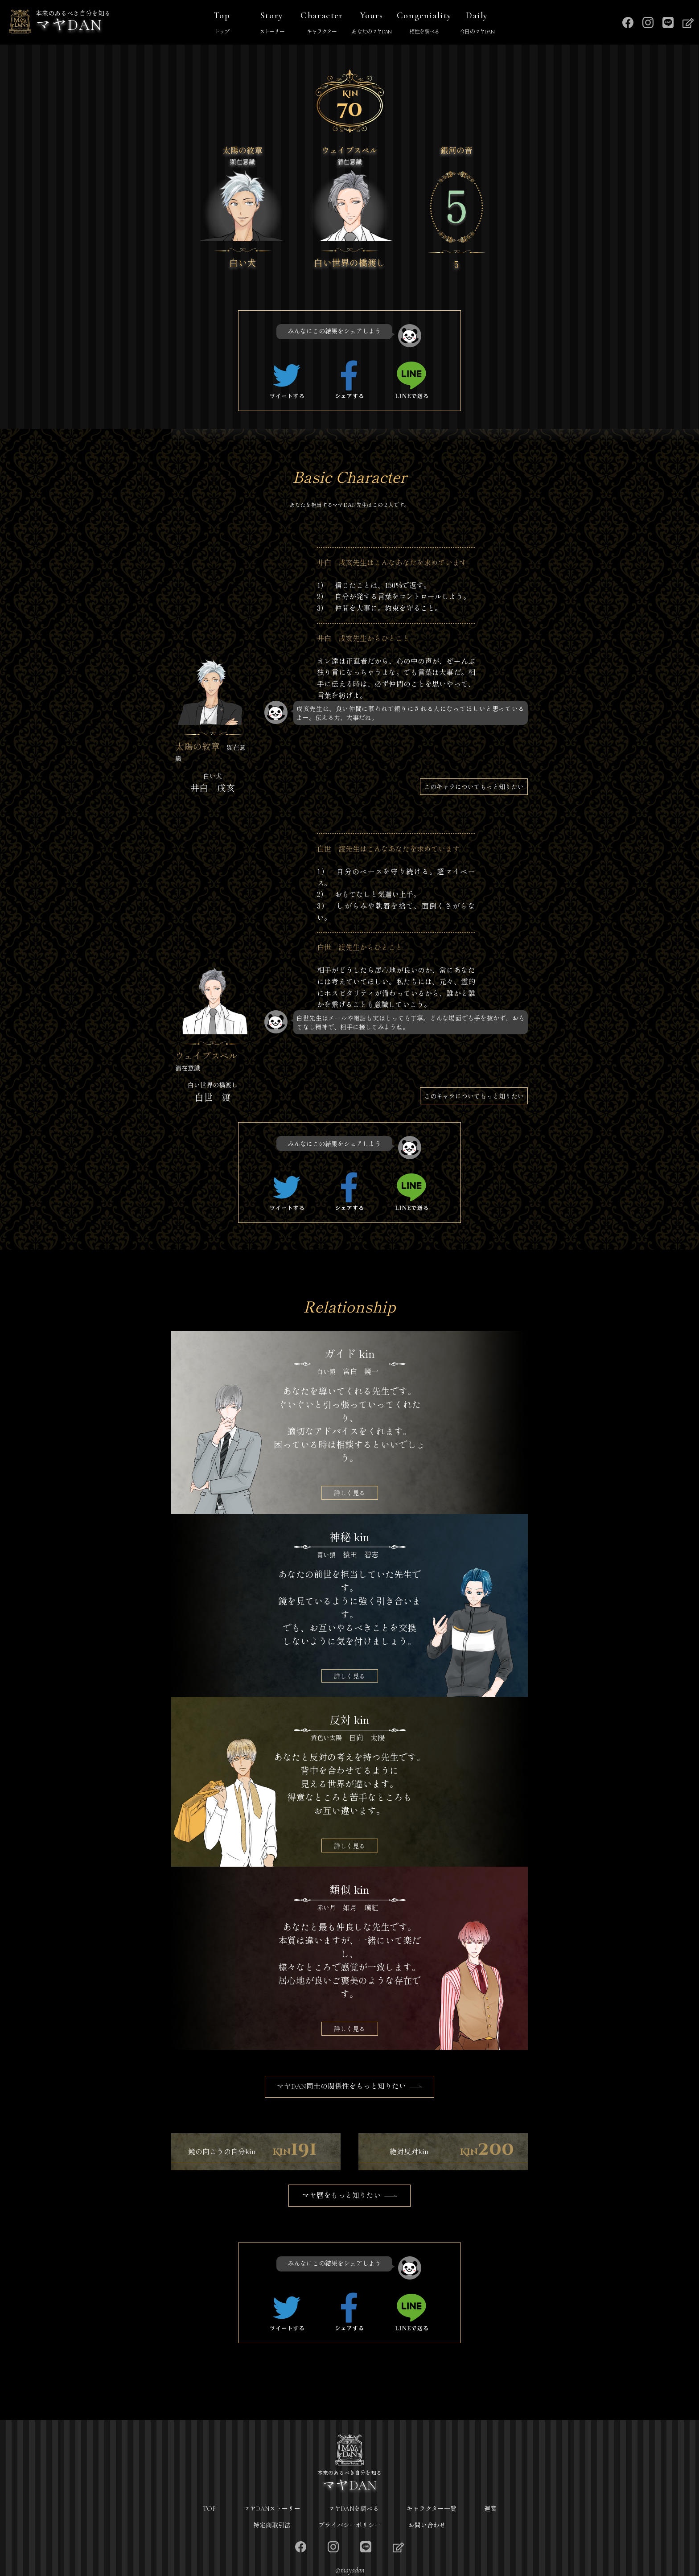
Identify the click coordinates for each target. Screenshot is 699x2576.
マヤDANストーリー (271, 2509)
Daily (477, 23)
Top (222, 23)
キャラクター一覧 (431, 2509)
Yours (372, 23)
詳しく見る (349, 1492)
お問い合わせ (427, 2525)
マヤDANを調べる (353, 2509)
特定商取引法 (272, 2525)
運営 (490, 2509)
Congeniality (424, 23)
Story (272, 23)
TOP (209, 2509)
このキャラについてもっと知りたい (474, 786)
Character (322, 23)
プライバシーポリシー (349, 2525)
